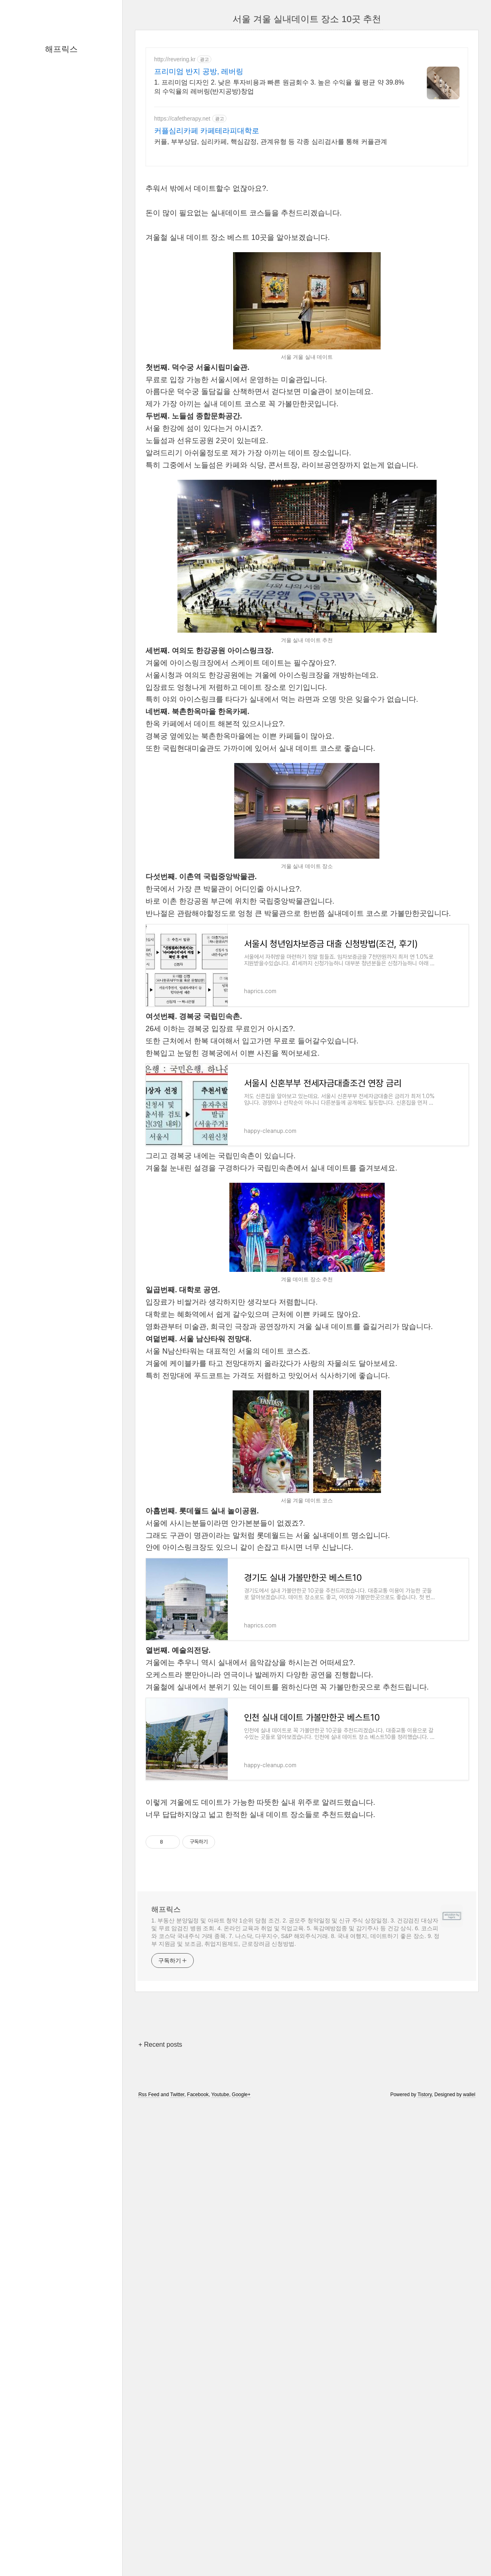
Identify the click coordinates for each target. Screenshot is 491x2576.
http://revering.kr (174, 59)
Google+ (241, 2094)
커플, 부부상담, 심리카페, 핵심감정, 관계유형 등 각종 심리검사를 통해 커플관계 (270, 141)
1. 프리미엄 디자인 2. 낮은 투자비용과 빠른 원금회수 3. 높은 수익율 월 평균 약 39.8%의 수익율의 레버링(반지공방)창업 (279, 87)
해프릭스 (61, 49)
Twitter (177, 2094)
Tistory (424, 2094)
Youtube (220, 2094)
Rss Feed (148, 2094)
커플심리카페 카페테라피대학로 (206, 131)
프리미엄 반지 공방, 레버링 (198, 71)
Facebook (198, 2094)
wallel (469, 2094)
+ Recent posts (160, 2044)
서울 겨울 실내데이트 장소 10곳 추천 (307, 19)
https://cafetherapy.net (182, 118)
